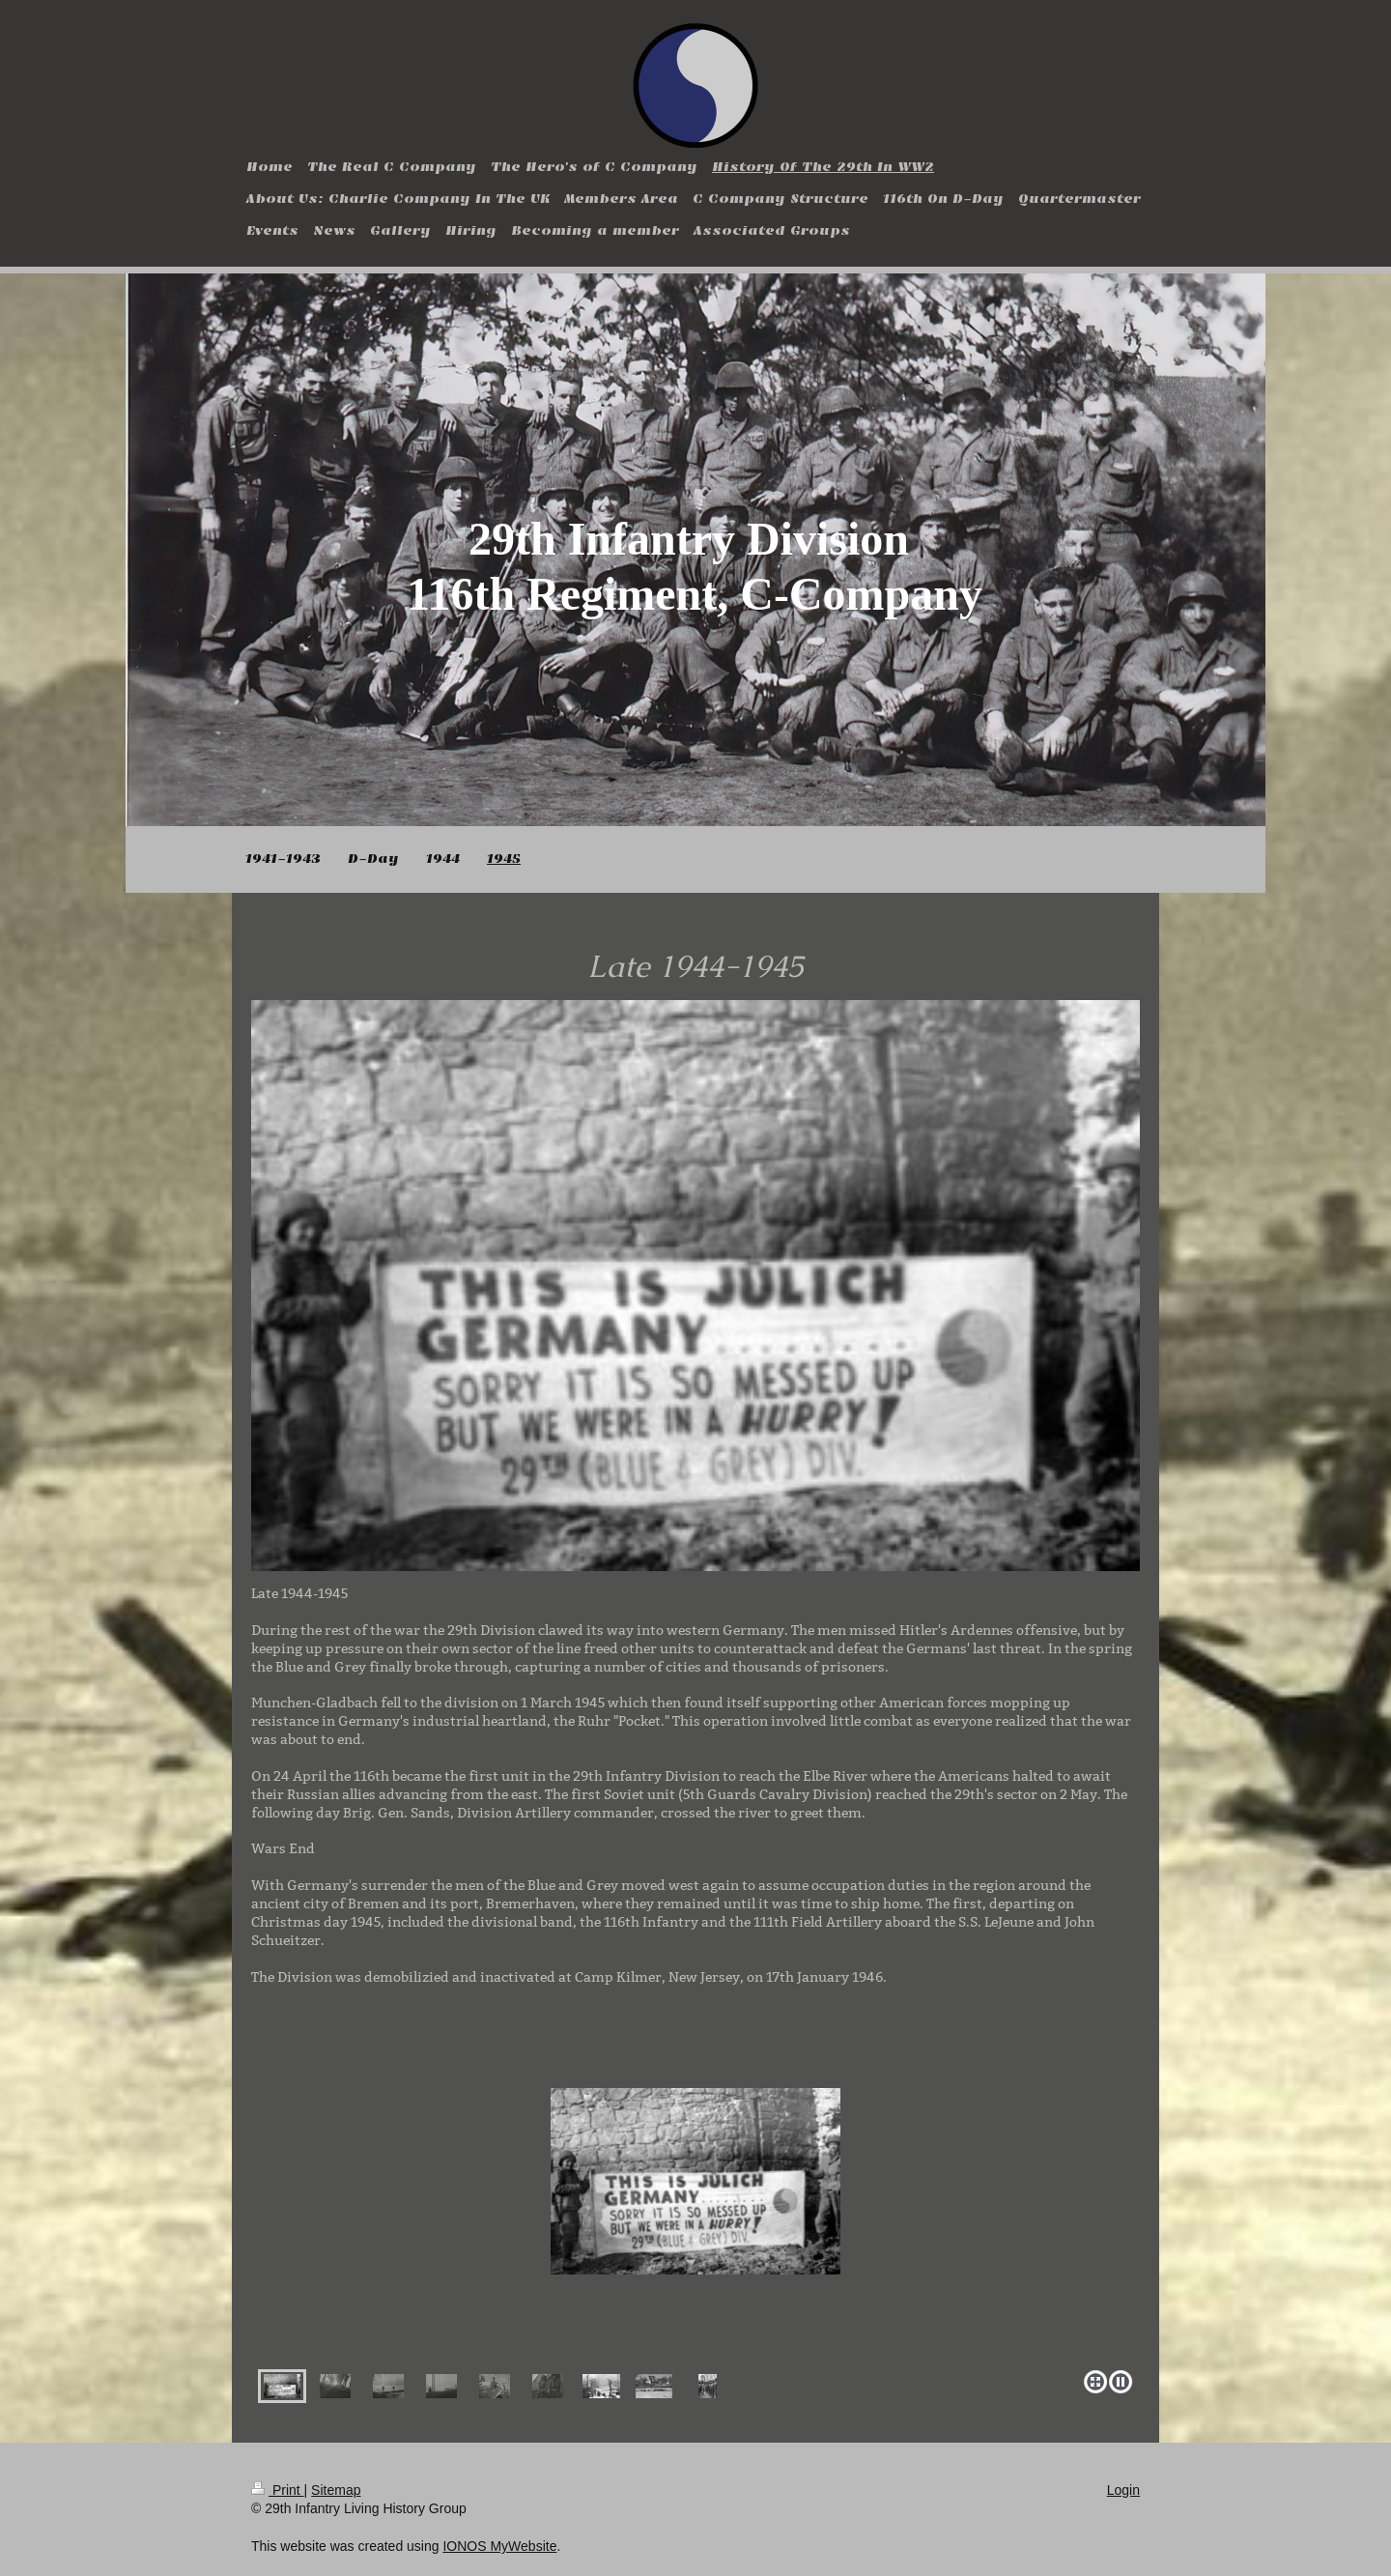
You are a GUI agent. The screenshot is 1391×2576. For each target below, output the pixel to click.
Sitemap (335, 2490)
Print (277, 2490)
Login (1123, 2490)
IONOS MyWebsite (499, 2546)
